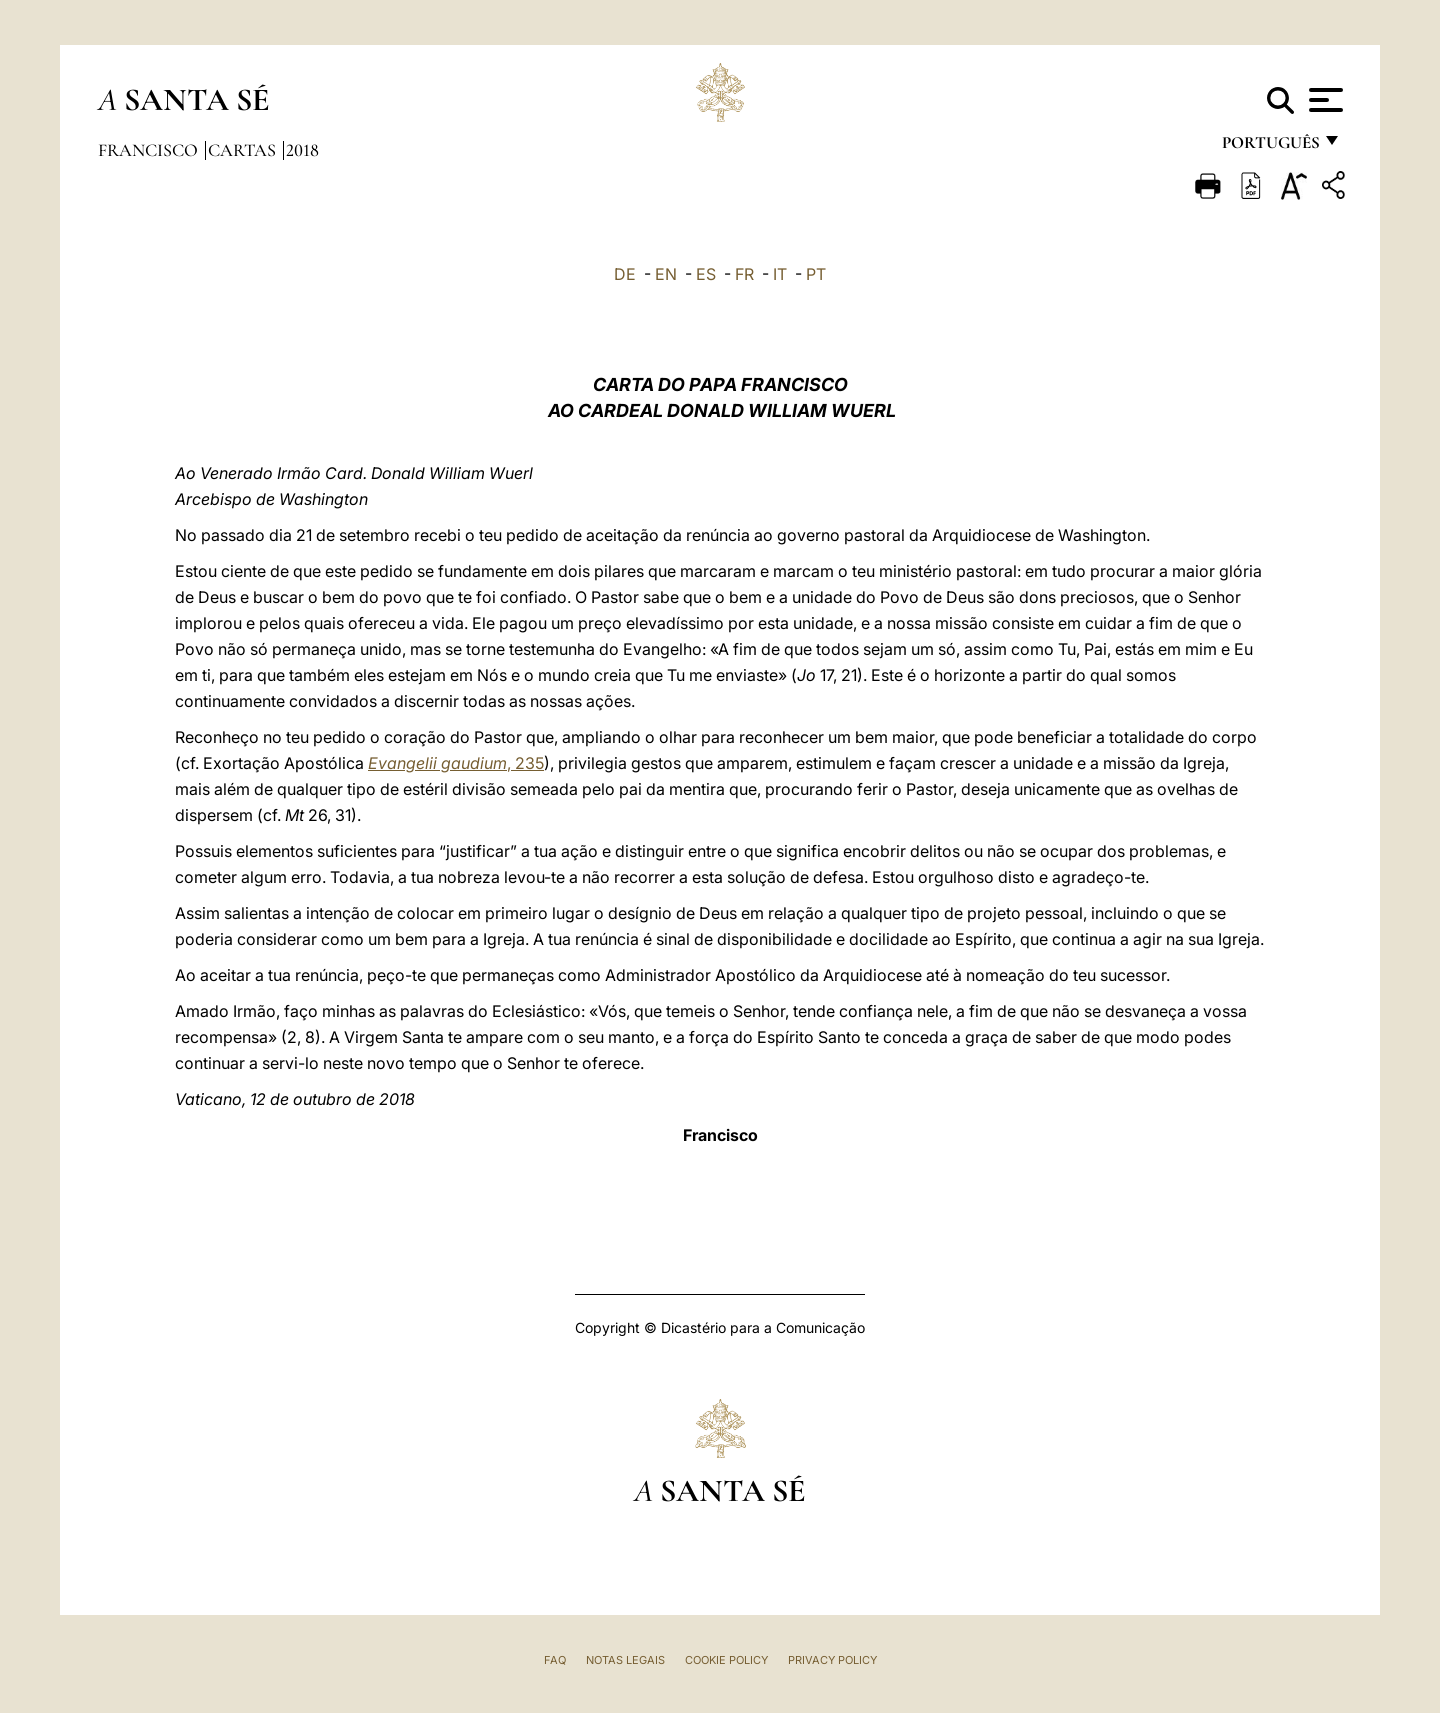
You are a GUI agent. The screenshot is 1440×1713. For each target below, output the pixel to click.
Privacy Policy (832, 1660)
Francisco (150, 150)
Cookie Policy (726, 1660)
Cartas (244, 150)
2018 (302, 150)
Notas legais (625, 1660)
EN (666, 274)
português (1270, 147)
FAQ (555, 1660)
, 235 (456, 763)
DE (625, 274)
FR (744, 274)
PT (816, 274)
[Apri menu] (1323, 100)
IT (780, 274)
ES (706, 274)
